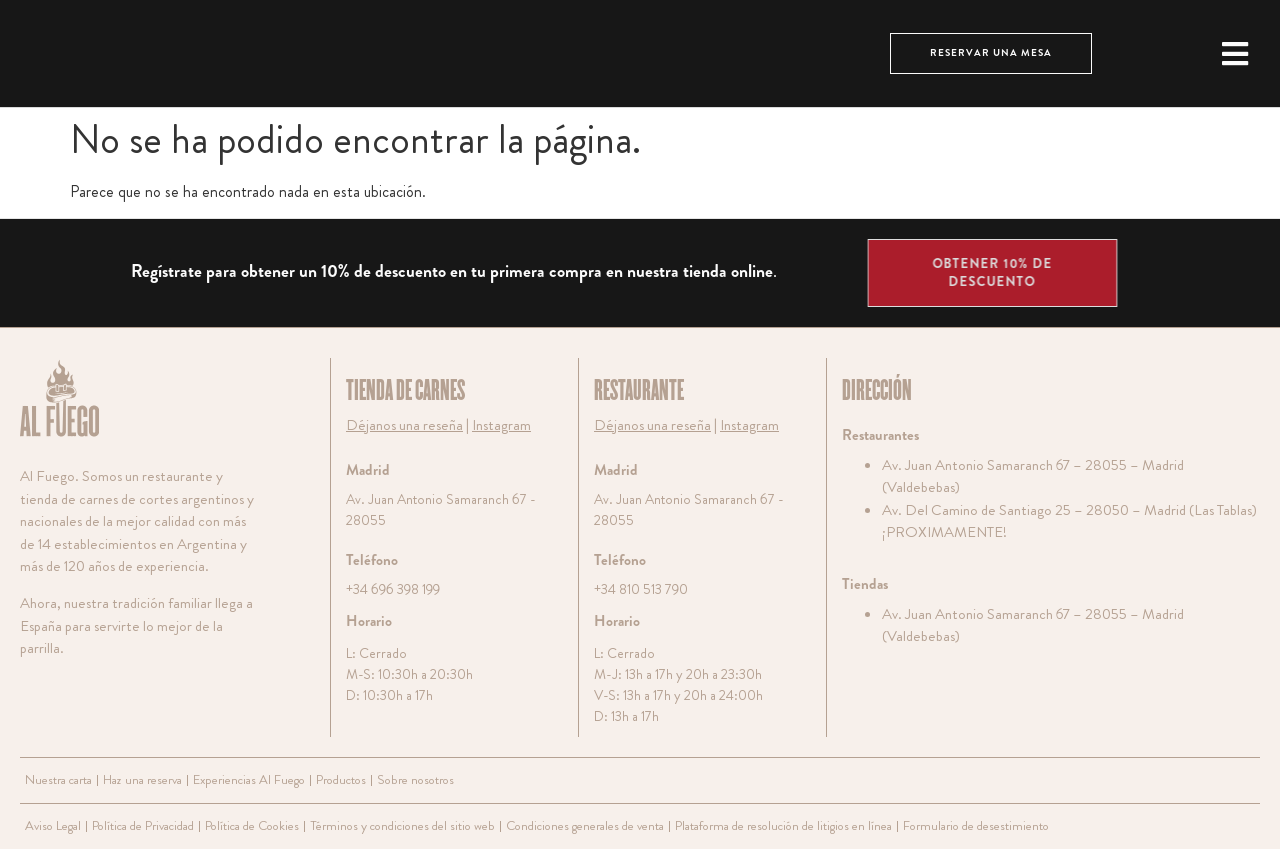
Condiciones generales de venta (574, 825)
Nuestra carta (58, 779)
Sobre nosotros (407, 779)
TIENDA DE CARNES (405, 391)
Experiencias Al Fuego (247, 779)
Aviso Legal (52, 825)
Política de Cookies (248, 825)
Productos (337, 779)
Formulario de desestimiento (958, 825)
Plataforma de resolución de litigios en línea (769, 825)
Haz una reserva (141, 779)
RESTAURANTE (639, 391)
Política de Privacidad (141, 825)
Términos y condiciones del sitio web (395, 825)
